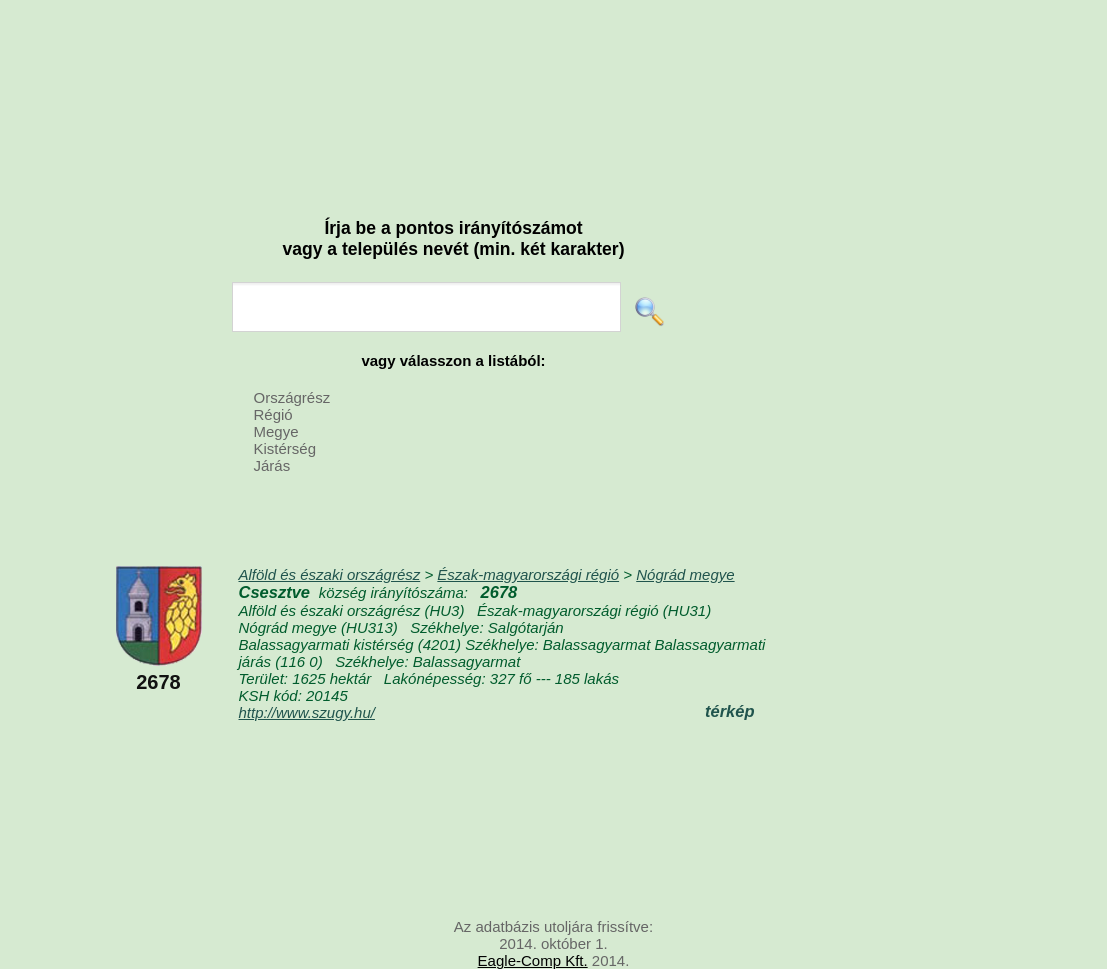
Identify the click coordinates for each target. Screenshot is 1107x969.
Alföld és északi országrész (330, 574)
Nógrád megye (685, 574)
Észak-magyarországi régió (528, 574)
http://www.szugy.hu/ (307, 712)
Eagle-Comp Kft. (533, 960)
